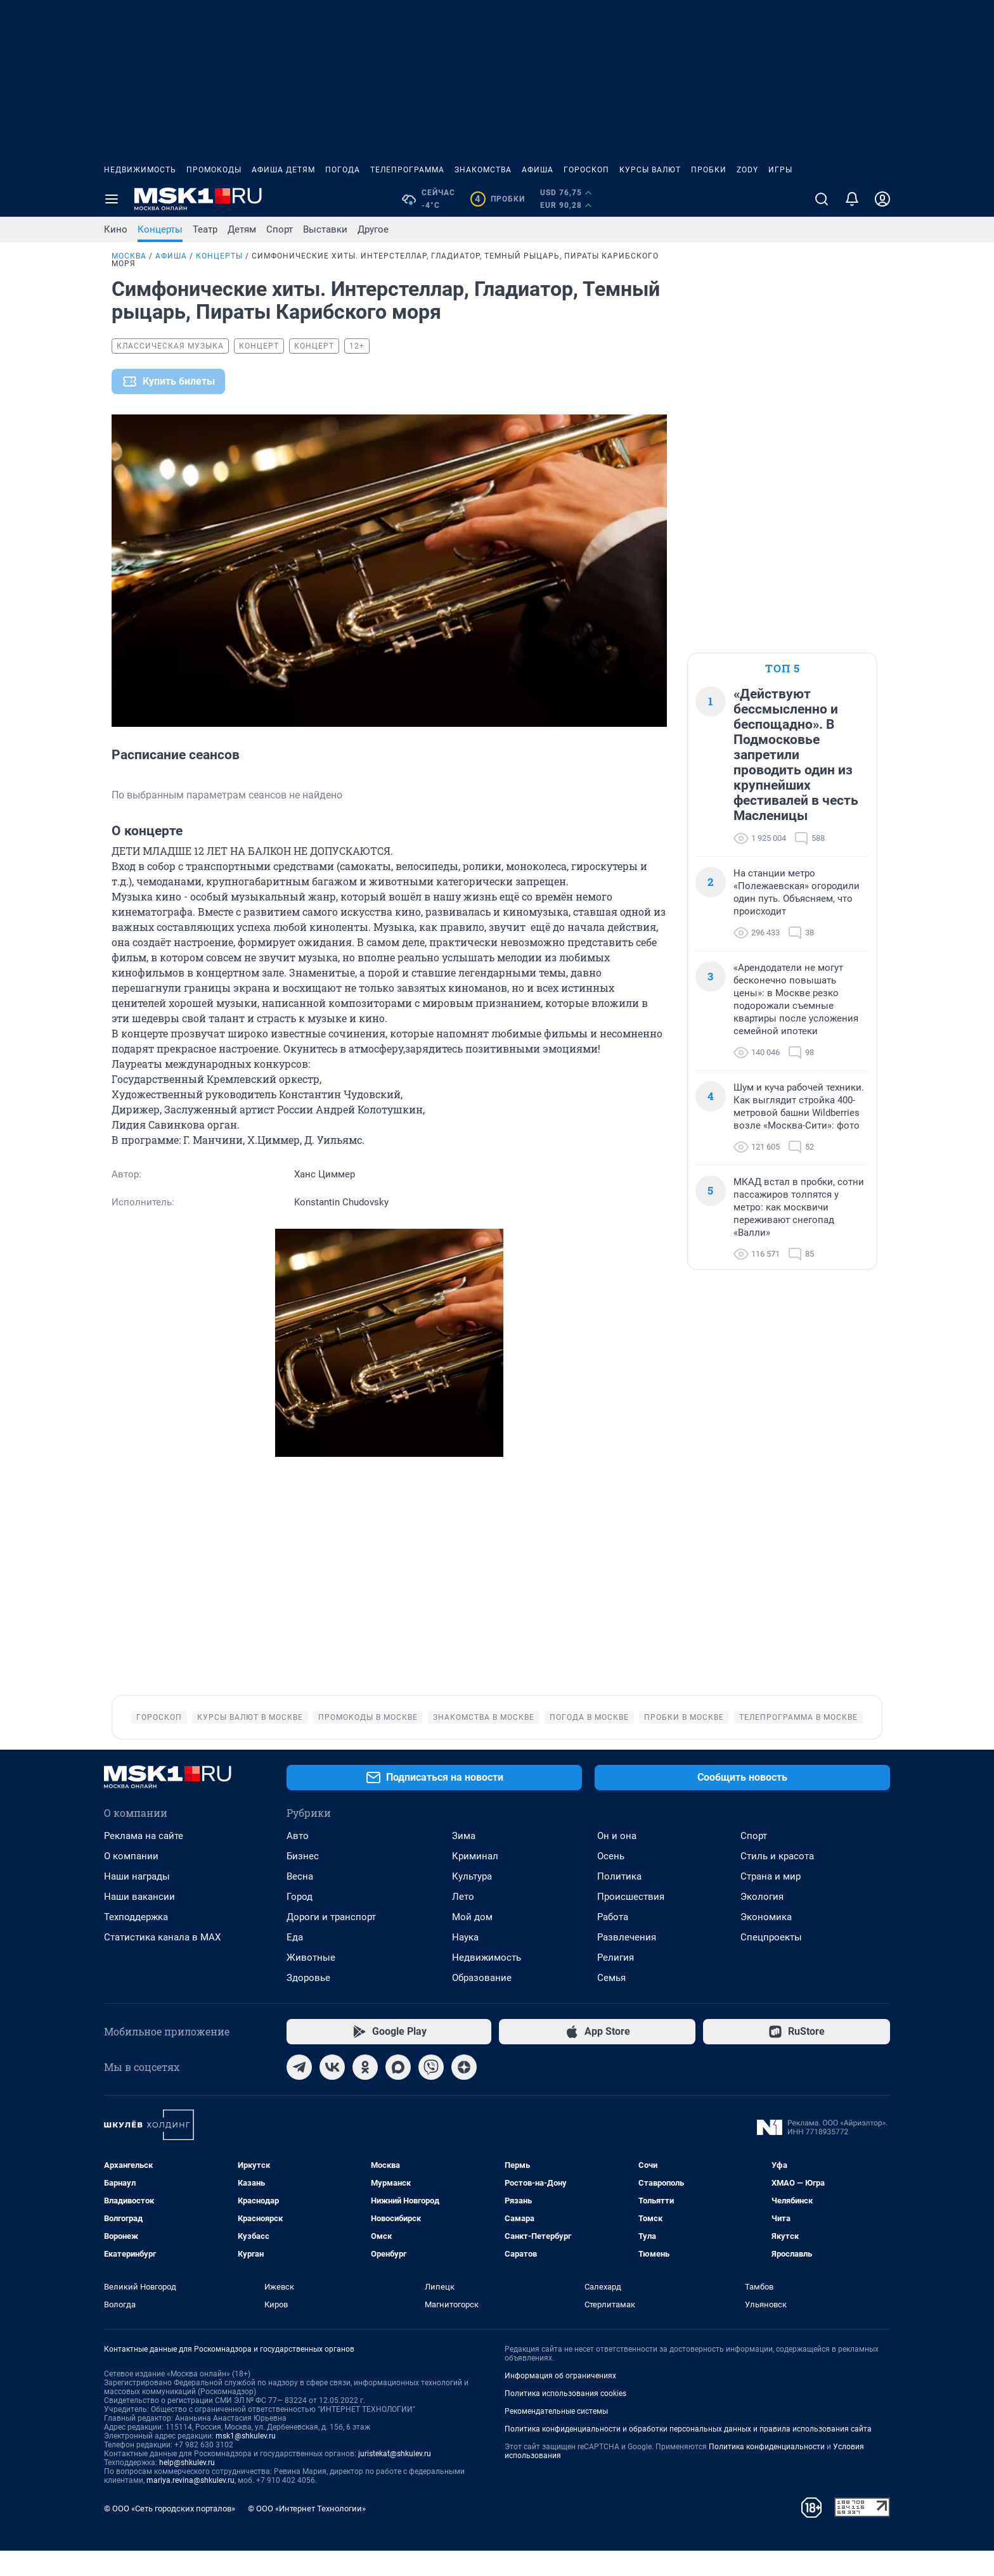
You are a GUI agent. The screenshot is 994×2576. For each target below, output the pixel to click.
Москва (129, 256)
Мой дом (472, 1942)
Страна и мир (770, 1901)
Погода (342, 169)
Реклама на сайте (143, 1861)
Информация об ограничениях (560, 2401)
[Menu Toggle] (111, 199)
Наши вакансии (139, 1922)
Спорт (279, 229)
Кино (115, 229)
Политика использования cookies (565, 2418)
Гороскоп (586, 169)
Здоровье (308, 2003)
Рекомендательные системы (556, 2436)
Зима (463, 1861)
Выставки (325, 229)
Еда (295, 1962)
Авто (298, 1861)
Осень (610, 1881)
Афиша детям (283, 169)
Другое (373, 229)
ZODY (747, 169)
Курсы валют (650, 169)
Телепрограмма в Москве (798, 1742)
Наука (465, 1962)
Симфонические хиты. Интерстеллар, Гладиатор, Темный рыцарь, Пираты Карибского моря (385, 260)
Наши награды (137, 1901)
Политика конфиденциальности (767, 2472)
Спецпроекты (771, 1962)
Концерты (160, 229)
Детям (242, 229)
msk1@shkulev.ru (246, 2461)
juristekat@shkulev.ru (394, 2479)
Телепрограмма (407, 169)
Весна (300, 1901)
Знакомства (483, 169)
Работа (612, 1942)
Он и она (616, 1861)
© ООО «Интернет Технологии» (307, 2534)
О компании (131, 1881)
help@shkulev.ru (187, 2487)
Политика (619, 1901)
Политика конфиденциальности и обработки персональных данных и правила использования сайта (688, 2454)
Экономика (766, 1942)
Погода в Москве (589, 1742)
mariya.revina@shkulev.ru (190, 2505)
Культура (472, 1901)
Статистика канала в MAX (162, 1962)
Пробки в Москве (684, 1742)
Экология (762, 1922)
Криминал (475, 1881)
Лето (463, 1922)
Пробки (708, 169)
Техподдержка (136, 1942)
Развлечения (626, 1962)
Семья (611, 2003)
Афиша (537, 169)
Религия (615, 1983)
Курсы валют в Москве (250, 1742)
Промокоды (214, 169)
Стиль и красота (777, 1881)
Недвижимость (140, 169)
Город (300, 1922)
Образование (482, 2003)
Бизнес (303, 1881)
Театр (205, 229)
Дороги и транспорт (331, 1942)
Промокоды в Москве (368, 1742)
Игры (780, 169)
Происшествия (630, 1922)
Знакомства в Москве (483, 1742)
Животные (311, 1983)
